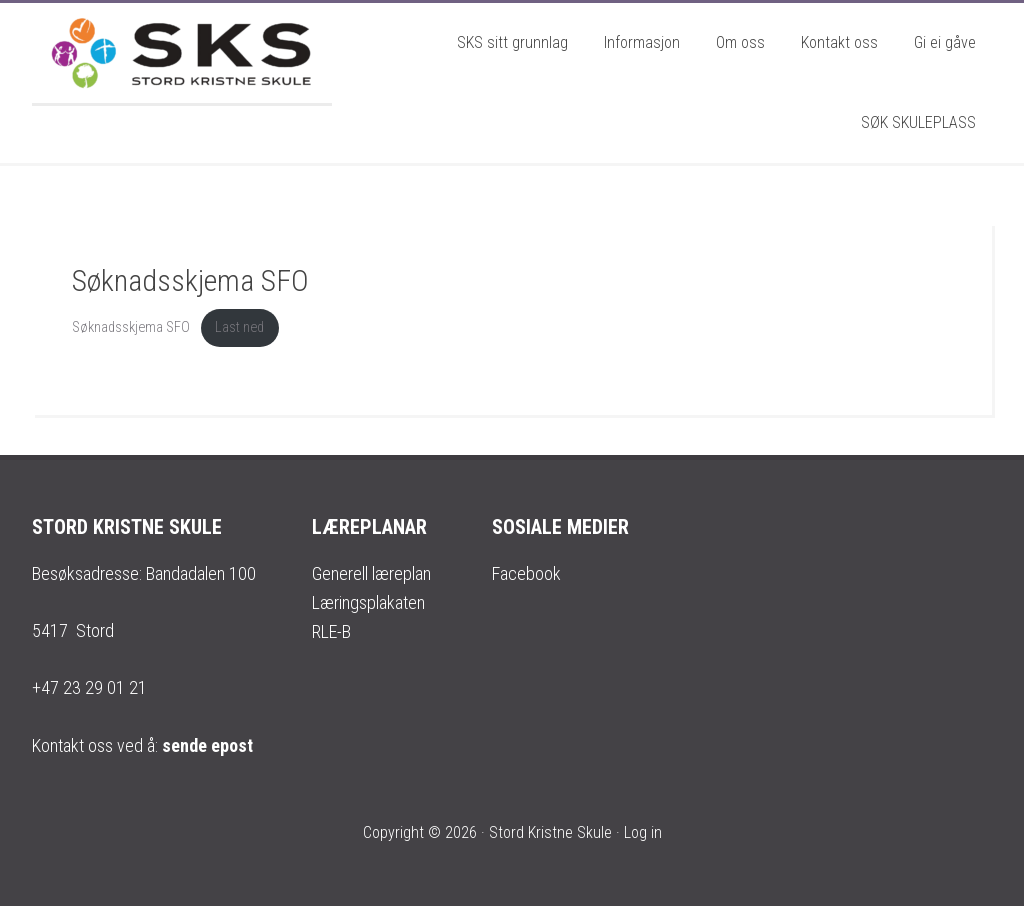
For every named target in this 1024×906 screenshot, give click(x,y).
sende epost (207, 745)
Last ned (239, 327)
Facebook (526, 573)
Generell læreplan (371, 573)
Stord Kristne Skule (182, 53)
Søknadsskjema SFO (131, 327)
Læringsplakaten (368, 602)
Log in (643, 832)
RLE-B (331, 631)
